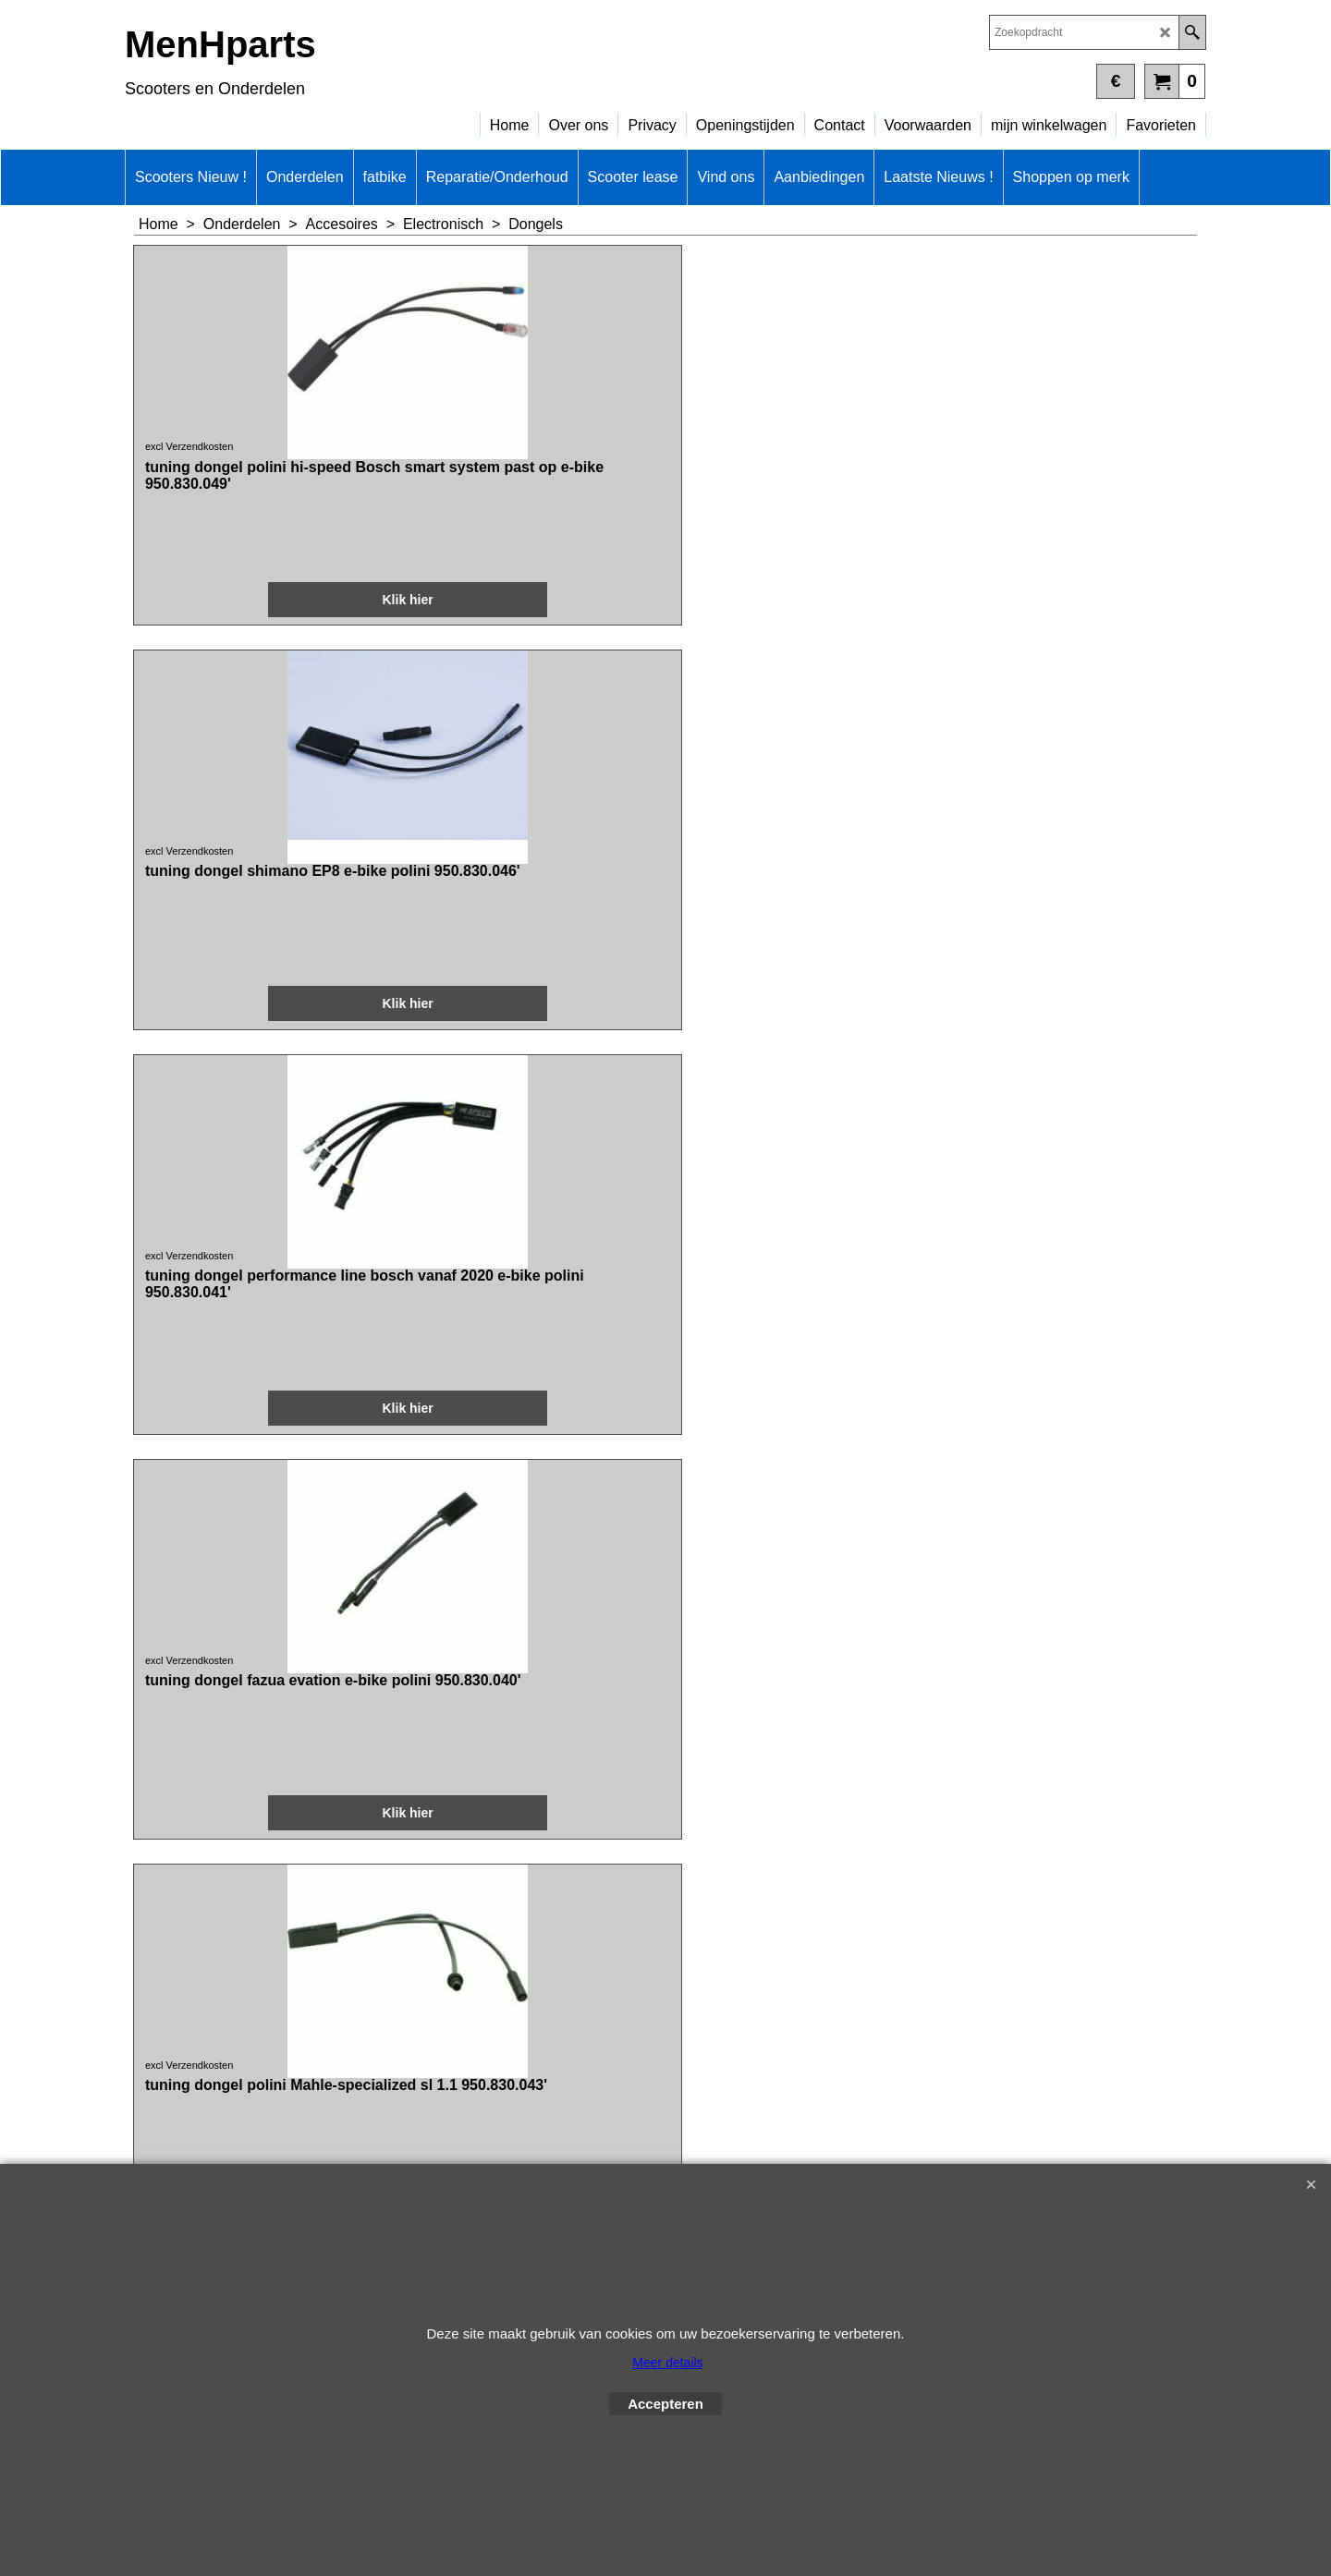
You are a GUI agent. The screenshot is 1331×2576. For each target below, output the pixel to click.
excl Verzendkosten (191, 514)
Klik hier (232, 679)
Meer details (667, 2362)
